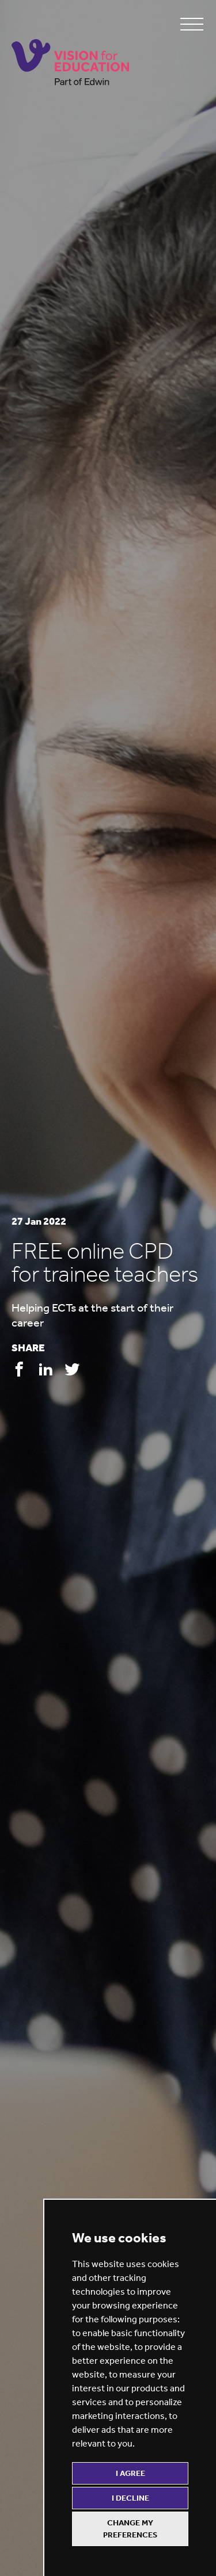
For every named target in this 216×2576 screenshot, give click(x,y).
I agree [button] (130, 2473)
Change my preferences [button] (130, 2529)
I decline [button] (130, 2498)
